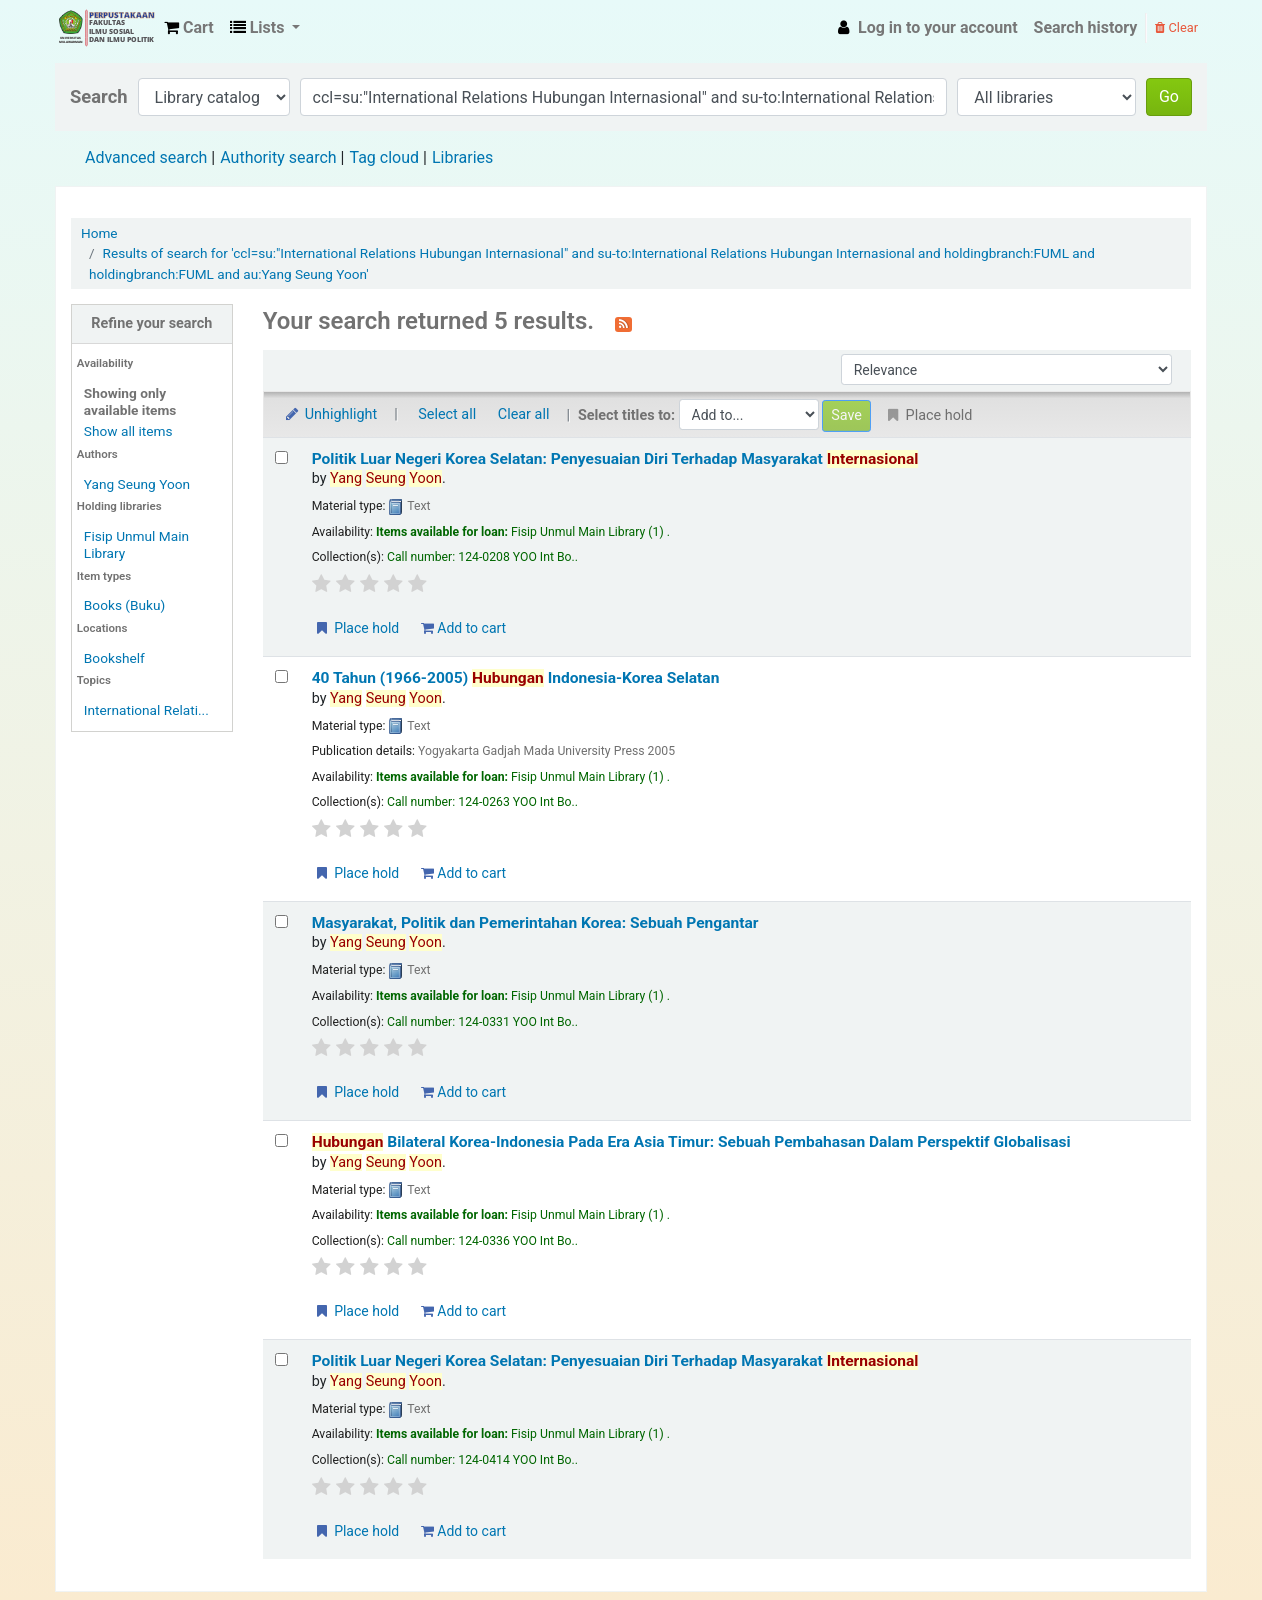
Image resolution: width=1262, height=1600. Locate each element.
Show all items (128, 431)
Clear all (524, 414)
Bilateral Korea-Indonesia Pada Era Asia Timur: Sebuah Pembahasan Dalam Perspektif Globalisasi (691, 1142)
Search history (1086, 27)
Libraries (462, 157)
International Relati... (146, 710)
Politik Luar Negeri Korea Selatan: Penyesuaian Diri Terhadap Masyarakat (615, 459)
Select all (447, 414)
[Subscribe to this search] (623, 323)
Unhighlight (330, 414)
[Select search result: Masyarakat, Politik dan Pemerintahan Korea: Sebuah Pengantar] (281, 921)
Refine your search (151, 323)
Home (99, 233)
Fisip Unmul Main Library (106, 28)
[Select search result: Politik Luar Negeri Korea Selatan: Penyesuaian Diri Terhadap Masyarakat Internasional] (281, 457)
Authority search (278, 157)
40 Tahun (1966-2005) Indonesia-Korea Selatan (516, 678)
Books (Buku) (124, 605)
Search (99, 96)
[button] (189, 28)
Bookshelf (114, 658)
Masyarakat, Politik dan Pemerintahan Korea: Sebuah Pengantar (535, 923)
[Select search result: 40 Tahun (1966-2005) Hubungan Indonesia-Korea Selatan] (281, 676)
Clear (1176, 27)
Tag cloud (384, 157)
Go (1169, 96)
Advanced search (146, 157)
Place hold (356, 628)
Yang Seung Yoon (137, 484)
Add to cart (463, 628)
